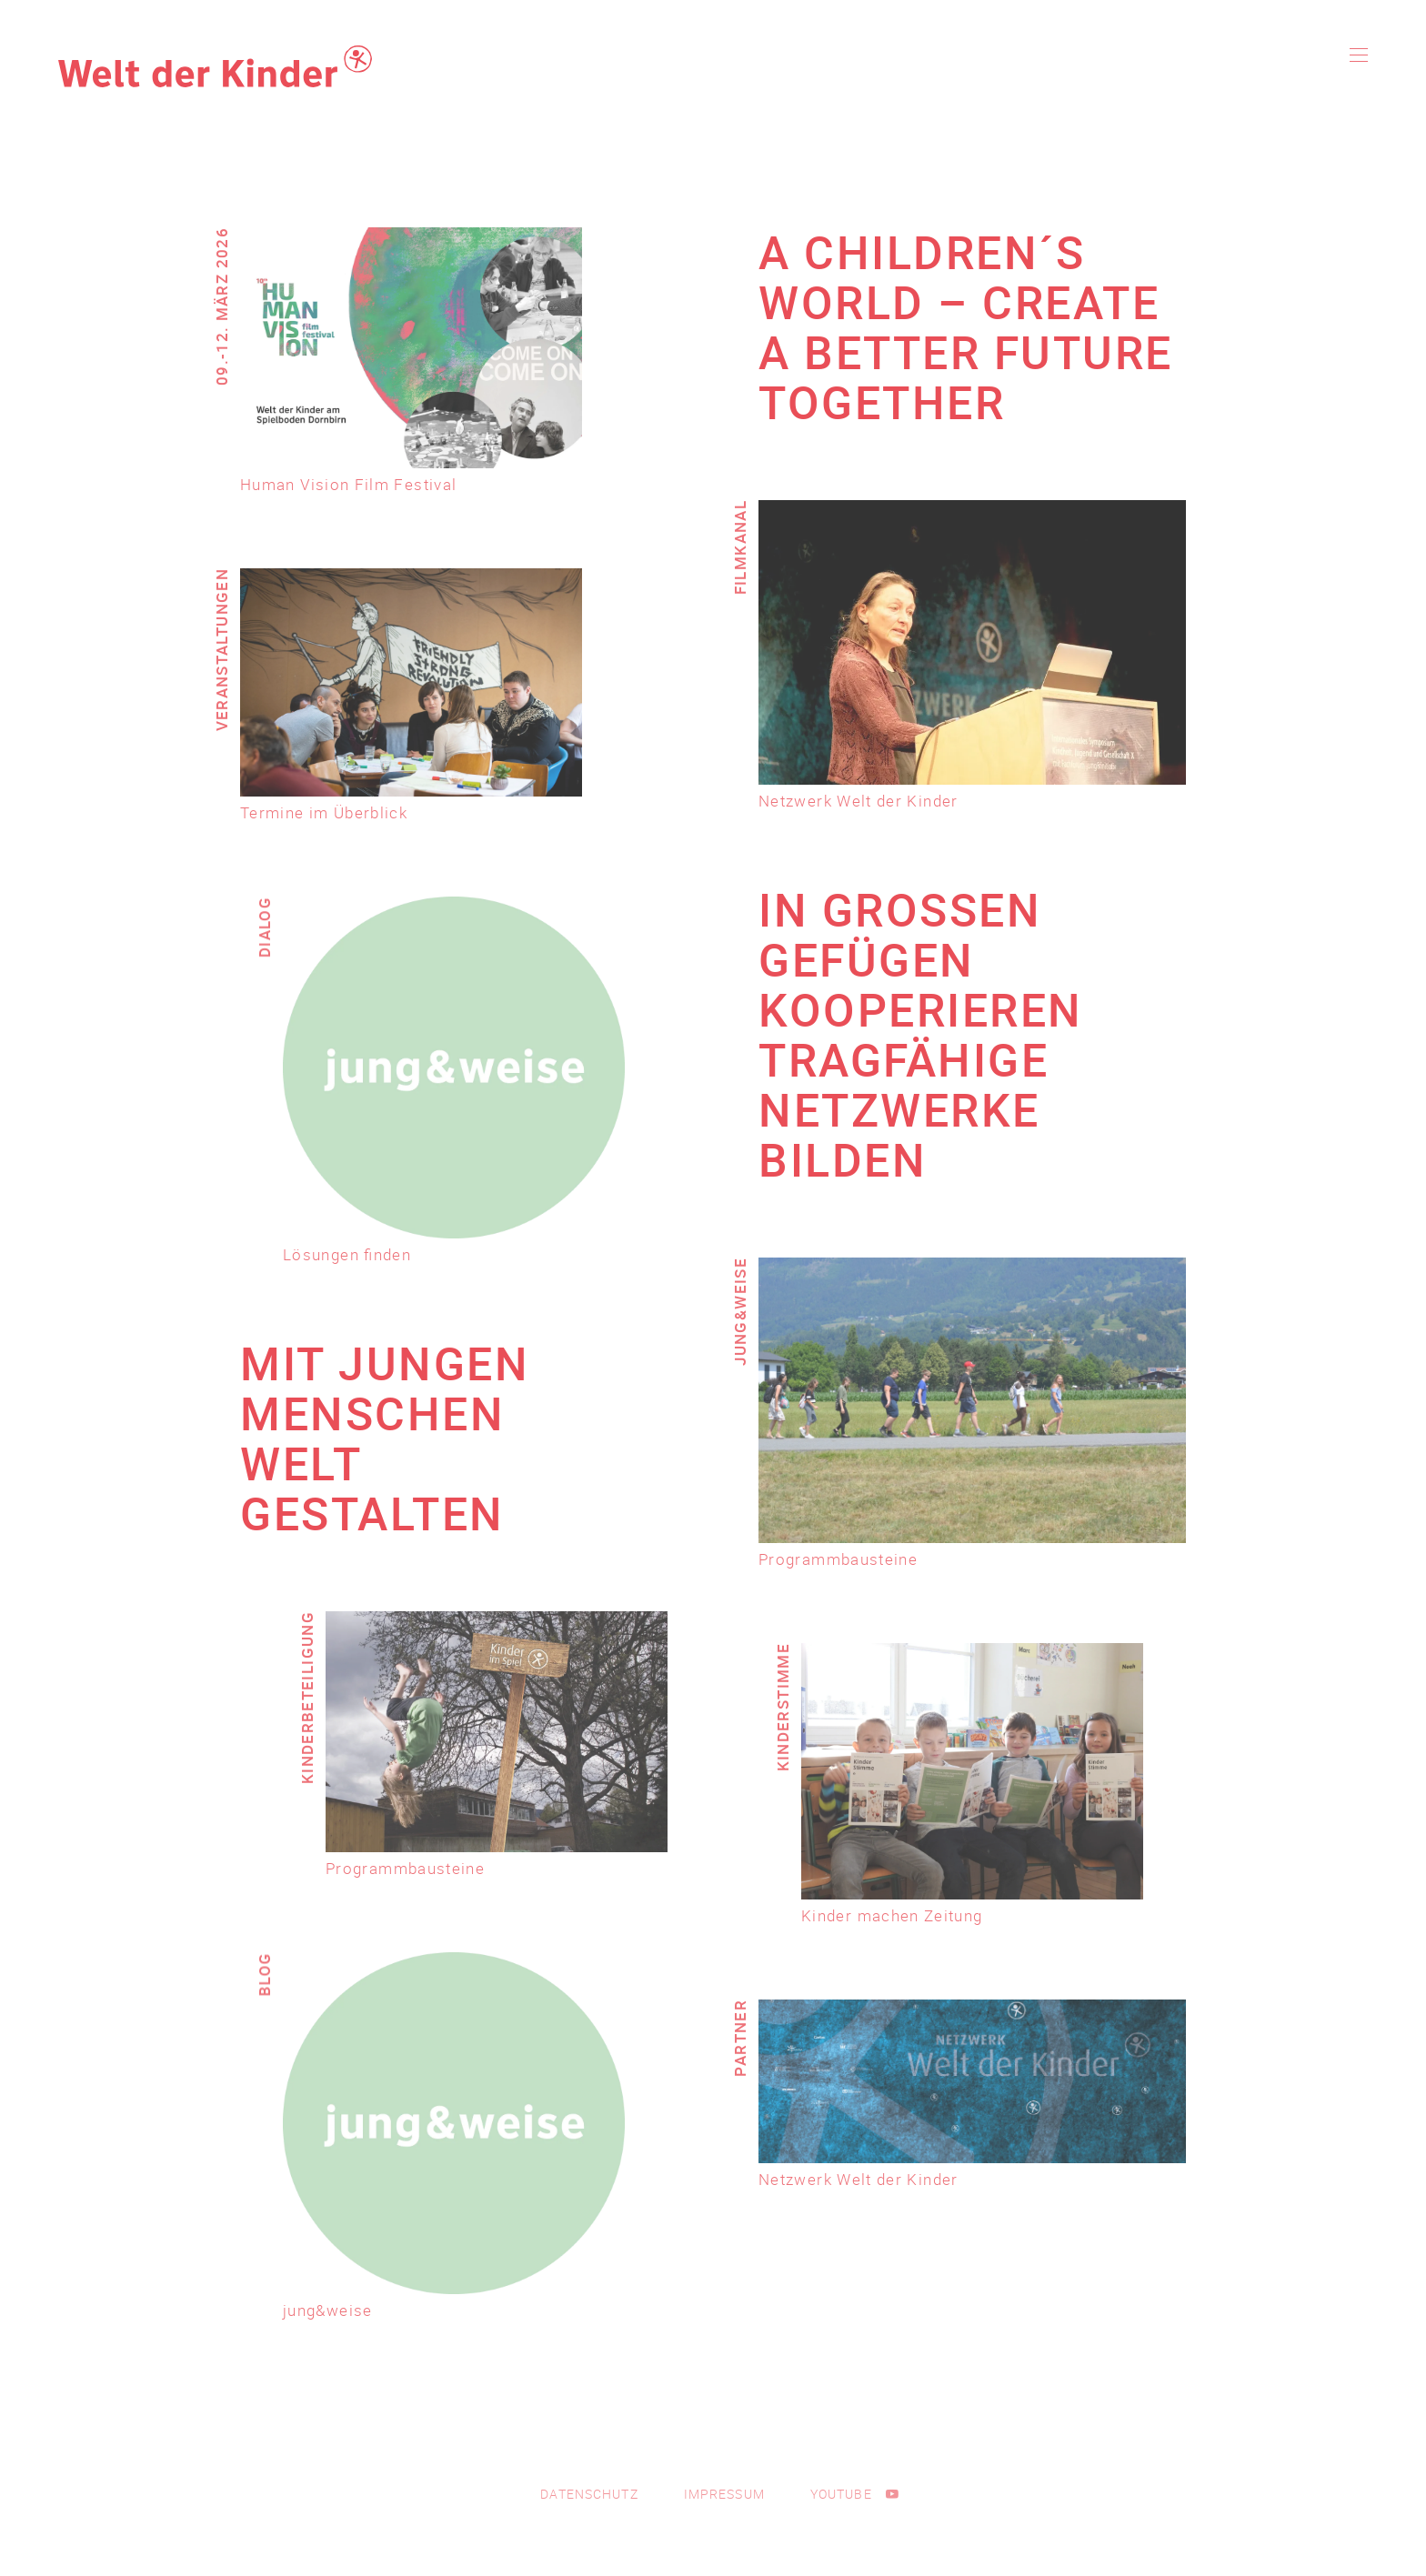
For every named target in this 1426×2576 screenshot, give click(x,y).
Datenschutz (589, 2493)
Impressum (724, 2493)
